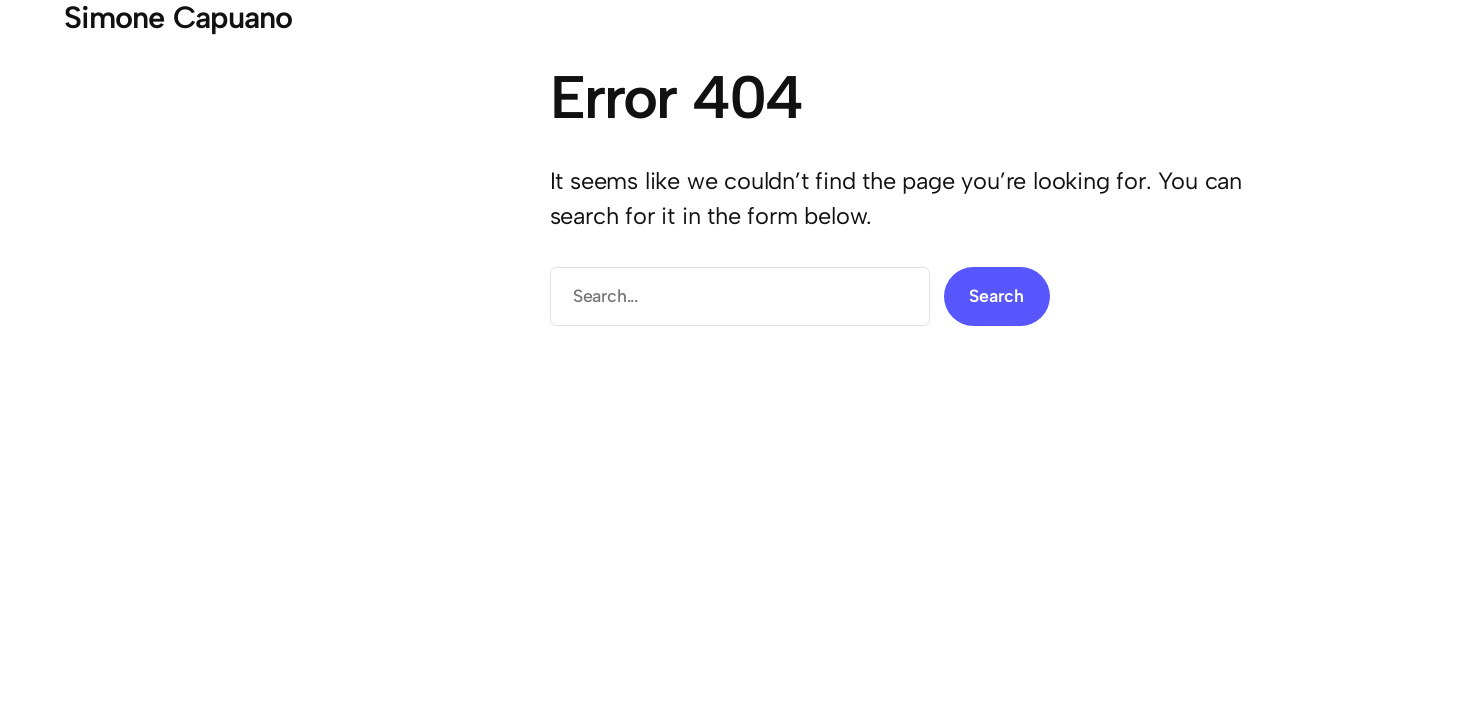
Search (996, 295)
